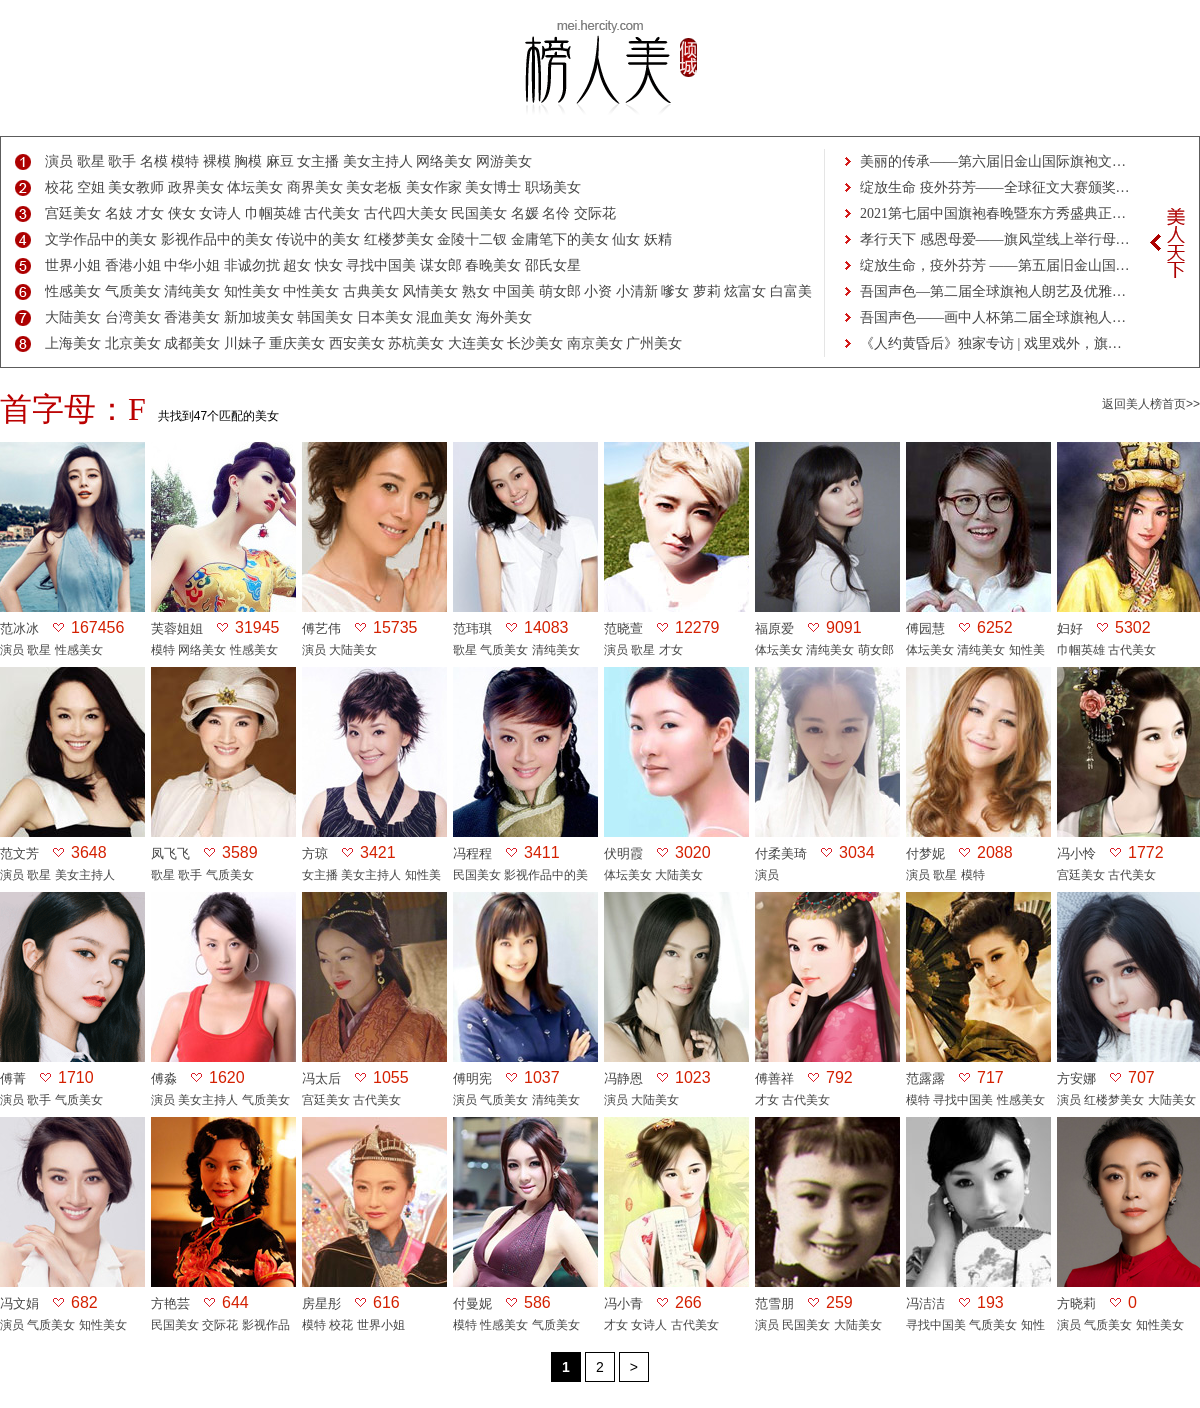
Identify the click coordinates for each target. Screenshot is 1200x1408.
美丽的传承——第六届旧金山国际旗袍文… (993, 161)
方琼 (315, 853)
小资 (598, 291)
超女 (297, 265)
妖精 (658, 239)
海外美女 (504, 317)
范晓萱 (623, 628)
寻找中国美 (381, 265)
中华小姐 (192, 265)
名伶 (556, 213)
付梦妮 (925, 853)
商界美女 (315, 187)
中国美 (514, 291)
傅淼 (164, 1078)
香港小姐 (133, 265)
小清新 (637, 291)
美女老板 (374, 187)
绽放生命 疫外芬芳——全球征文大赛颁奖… (995, 187)
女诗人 (220, 213)
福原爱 (774, 628)
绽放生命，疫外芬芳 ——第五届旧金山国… (995, 265)
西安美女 (357, 343)
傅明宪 (472, 1078)
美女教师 (136, 187)
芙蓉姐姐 (177, 628)
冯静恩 (623, 1078)
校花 (59, 187)
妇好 (1070, 628)
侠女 (182, 213)
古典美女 (371, 291)
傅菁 (13, 1078)
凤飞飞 (170, 853)
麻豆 (280, 161)
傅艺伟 (321, 628)
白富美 (791, 291)
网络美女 (444, 161)
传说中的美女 (318, 239)
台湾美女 (133, 317)
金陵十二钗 (472, 239)
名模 (154, 161)
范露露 (925, 1078)
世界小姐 (73, 265)
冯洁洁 (925, 1303)
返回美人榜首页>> (1151, 404)
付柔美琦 (781, 853)
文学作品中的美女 (101, 239)
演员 (59, 161)
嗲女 (675, 291)
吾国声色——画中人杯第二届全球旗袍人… (993, 317)
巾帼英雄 (273, 213)
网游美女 (504, 161)
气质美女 (133, 291)
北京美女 (133, 343)
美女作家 (434, 187)
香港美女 (192, 317)
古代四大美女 (406, 213)
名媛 (525, 213)
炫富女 (745, 291)
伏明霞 (623, 853)
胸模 (248, 161)
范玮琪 (472, 628)
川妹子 (245, 343)
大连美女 (476, 343)
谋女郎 (441, 265)
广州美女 (654, 343)
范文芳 (19, 853)
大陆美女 (73, 317)
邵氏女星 (553, 265)
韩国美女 (325, 317)
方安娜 (1076, 1078)
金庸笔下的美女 (560, 239)
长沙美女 (535, 343)
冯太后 (321, 1078)
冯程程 (472, 853)
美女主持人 (378, 161)
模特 (185, 161)
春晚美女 (493, 265)
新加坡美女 (259, 317)
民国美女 (479, 213)
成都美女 (192, 343)
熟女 (476, 291)
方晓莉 (1076, 1303)
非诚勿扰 (252, 265)
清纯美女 (192, 291)
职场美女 (553, 187)
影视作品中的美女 (217, 239)
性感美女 (73, 291)
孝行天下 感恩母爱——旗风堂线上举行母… (995, 239)
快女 (329, 265)
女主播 (318, 161)
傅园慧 (925, 628)
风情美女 (430, 291)
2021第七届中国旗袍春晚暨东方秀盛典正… (993, 213)
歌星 (91, 161)
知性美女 (252, 291)
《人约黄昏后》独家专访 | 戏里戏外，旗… (991, 343)
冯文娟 (19, 1303)
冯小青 (623, 1303)
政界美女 (196, 187)
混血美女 (444, 317)
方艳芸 (170, 1303)
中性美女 (311, 291)
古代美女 (332, 213)
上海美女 (73, 343)
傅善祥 (774, 1078)
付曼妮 (472, 1303)
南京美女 (595, 343)
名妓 (119, 213)
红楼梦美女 (399, 239)
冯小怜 (1076, 853)
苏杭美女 (416, 343)
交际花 (595, 213)
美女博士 (493, 187)
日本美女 (385, 317)
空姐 (91, 187)
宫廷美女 (73, 213)
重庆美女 (297, 343)
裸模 (217, 161)
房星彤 (321, 1303)
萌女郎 (560, 291)
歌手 (122, 161)
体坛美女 (255, 187)
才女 (150, 213)
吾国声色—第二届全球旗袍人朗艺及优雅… (993, 291)
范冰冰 (19, 628)
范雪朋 (774, 1303)
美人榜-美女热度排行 (600, 68)
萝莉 (707, 291)
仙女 (626, 239)
